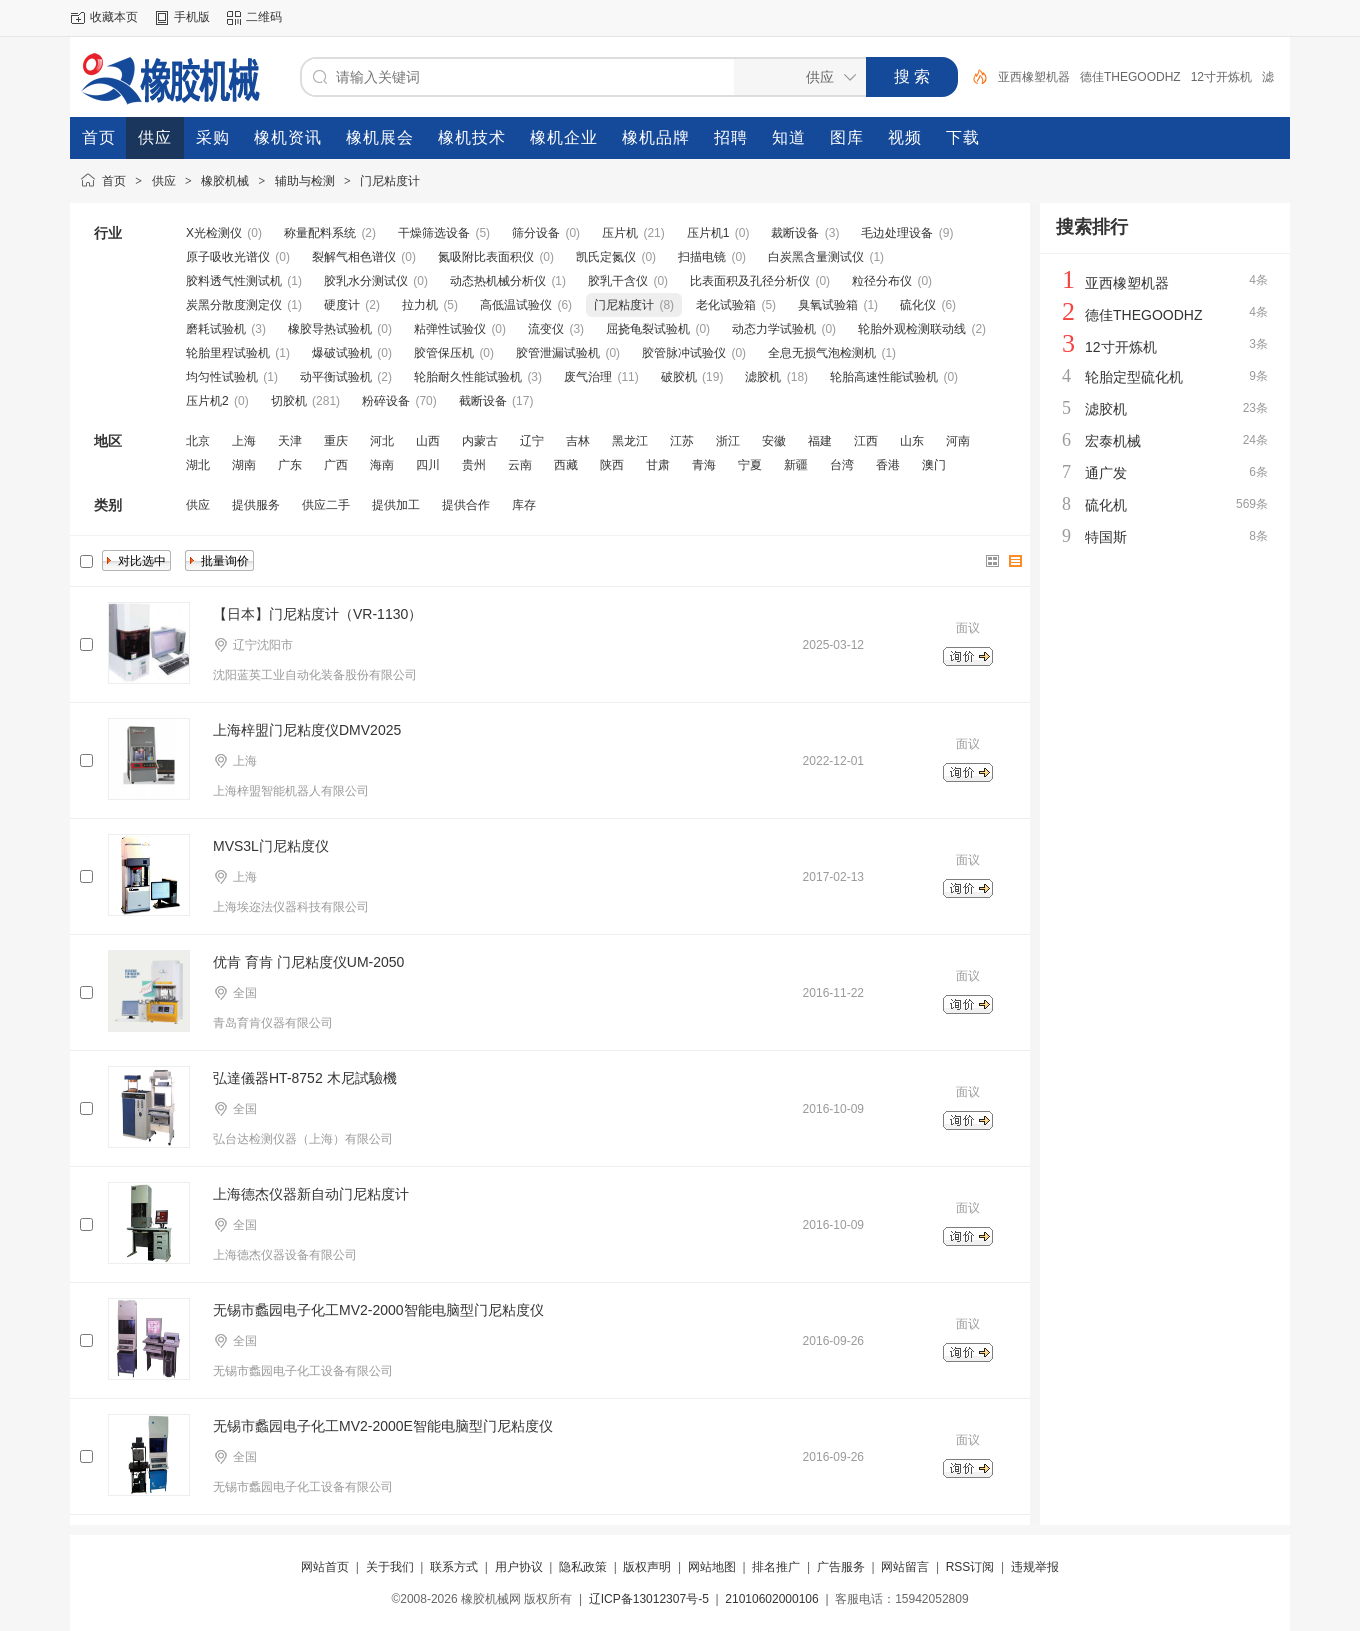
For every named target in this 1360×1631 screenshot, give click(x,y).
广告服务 (841, 1567)
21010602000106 (771, 1599)
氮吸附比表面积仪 (486, 257)
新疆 (796, 465)
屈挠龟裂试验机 (648, 329)
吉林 (578, 441)
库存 (524, 505)
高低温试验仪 (516, 305)
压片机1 (708, 233)
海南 (382, 465)
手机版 (192, 17)
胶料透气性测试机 (234, 281)
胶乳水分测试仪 (366, 281)
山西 (428, 441)
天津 (290, 441)
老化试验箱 (726, 305)
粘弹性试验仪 (450, 329)
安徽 (774, 441)
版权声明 (647, 1567)
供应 (164, 181)
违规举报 (1035, 1567)
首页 (114, 181)
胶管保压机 (444, 353)
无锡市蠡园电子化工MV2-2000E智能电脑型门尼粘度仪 (383, 1426)
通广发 (1106, 473)
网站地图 (712, 1567)
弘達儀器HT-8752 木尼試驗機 (305, 1078)
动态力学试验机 (774, 329)
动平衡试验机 (336, 377)
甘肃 (658, 465)
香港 (888, 465)
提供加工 (396, 505)
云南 (520, 465)
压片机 (620, 233)
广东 (290, 465)
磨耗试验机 (216, 329)
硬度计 (342, 305)
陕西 (612, 465)
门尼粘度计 (390, 181)
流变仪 (546, 329)
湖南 (244, 465)
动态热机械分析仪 (498, 281)
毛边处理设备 (897, 233)
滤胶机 (763, 377)
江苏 (682, 441)
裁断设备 (795, 233)
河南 (958, 441)
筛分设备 (536, 233)
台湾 (842, 465)
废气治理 (588, 377)
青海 (704, 465)
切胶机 (289, 401)
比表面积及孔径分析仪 (750, 281)
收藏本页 (114, 17)
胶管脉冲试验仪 (684, 353)
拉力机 (420, 305)
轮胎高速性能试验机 (884, 377)
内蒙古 (480, 441)
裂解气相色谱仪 (354, 257)
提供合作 (466, 505)
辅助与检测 (305, 181)
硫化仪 (918, 305)
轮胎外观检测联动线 (912, 329)
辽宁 (532, 441)
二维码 (264, 17)
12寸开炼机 (1221, 77)
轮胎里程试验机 (228, 353)
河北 (382, 441)
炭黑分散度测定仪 (234, 305)
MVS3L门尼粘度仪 (271, 846)
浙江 (728, 441)
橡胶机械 (225, 181)
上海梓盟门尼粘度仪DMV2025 (307, 730)
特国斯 (1106, 537)
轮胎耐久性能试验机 (468, 377)
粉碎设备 (386, 401)
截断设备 (483, 401)
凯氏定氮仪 (606, 257)
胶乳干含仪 (618, 281)
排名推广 (776, 1567)
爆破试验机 (342, 353)
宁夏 (750, 465)
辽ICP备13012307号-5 (649, 1599)
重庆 (336, 441)
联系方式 (454, 1567)
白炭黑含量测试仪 (816, 257)
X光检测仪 (214, 233)
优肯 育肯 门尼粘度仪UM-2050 (308, 962)
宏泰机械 (1113, 441)
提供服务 (256, 505)
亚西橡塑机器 (1034, 77)
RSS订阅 (970, 1567)
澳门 (934, 465)
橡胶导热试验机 (330, 329)
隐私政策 (583, 1567)
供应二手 (326, 505)
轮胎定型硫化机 (1134, 377)
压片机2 (207, 401)
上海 (244, 441)
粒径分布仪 (882, 281)
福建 (820, 441)
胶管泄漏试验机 (558, 353)
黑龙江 (630, 441)
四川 (428, 465)
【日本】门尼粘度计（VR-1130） (317, 614)
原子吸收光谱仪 (228, 257)
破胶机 (679, 377)
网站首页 (325, 1567)
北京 (198, 441)
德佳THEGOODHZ (1130, 77)
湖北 (198, 465)
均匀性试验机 (222, 377)
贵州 (474, 465)
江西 (866, 441)
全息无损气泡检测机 (822, 353)
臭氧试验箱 (828, 305)
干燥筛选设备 (434, 233)
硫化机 (1106, 505)
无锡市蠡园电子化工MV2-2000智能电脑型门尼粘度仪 (378, 1310)
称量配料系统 (320, 233)
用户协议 (519, 1567)
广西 (336, 465)
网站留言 (905, 1567)
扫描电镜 (702, 257)
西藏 (566, 465)
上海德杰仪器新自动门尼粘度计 (311, 1194)
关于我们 (390, 1567)
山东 (912, 441)
